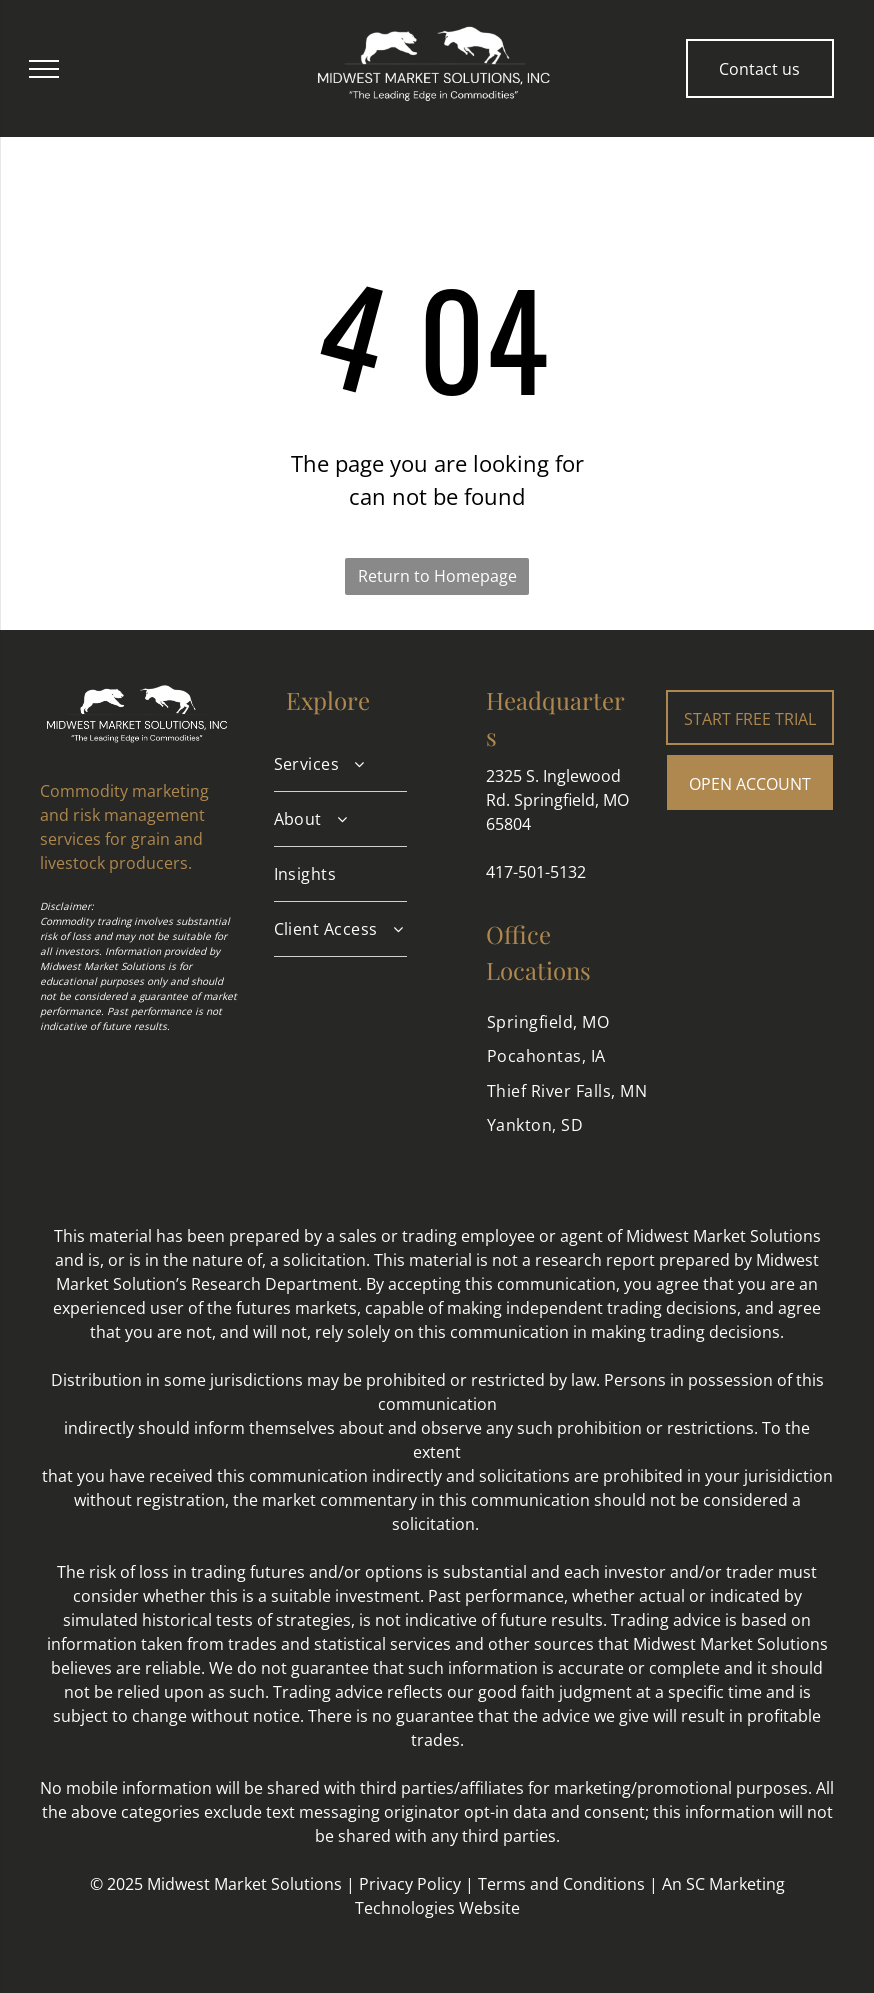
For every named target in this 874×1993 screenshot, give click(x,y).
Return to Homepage (437, 576)
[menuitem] (341, 764)
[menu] (44, 69)
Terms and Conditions (561, 1884)
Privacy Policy (410, 1884)
